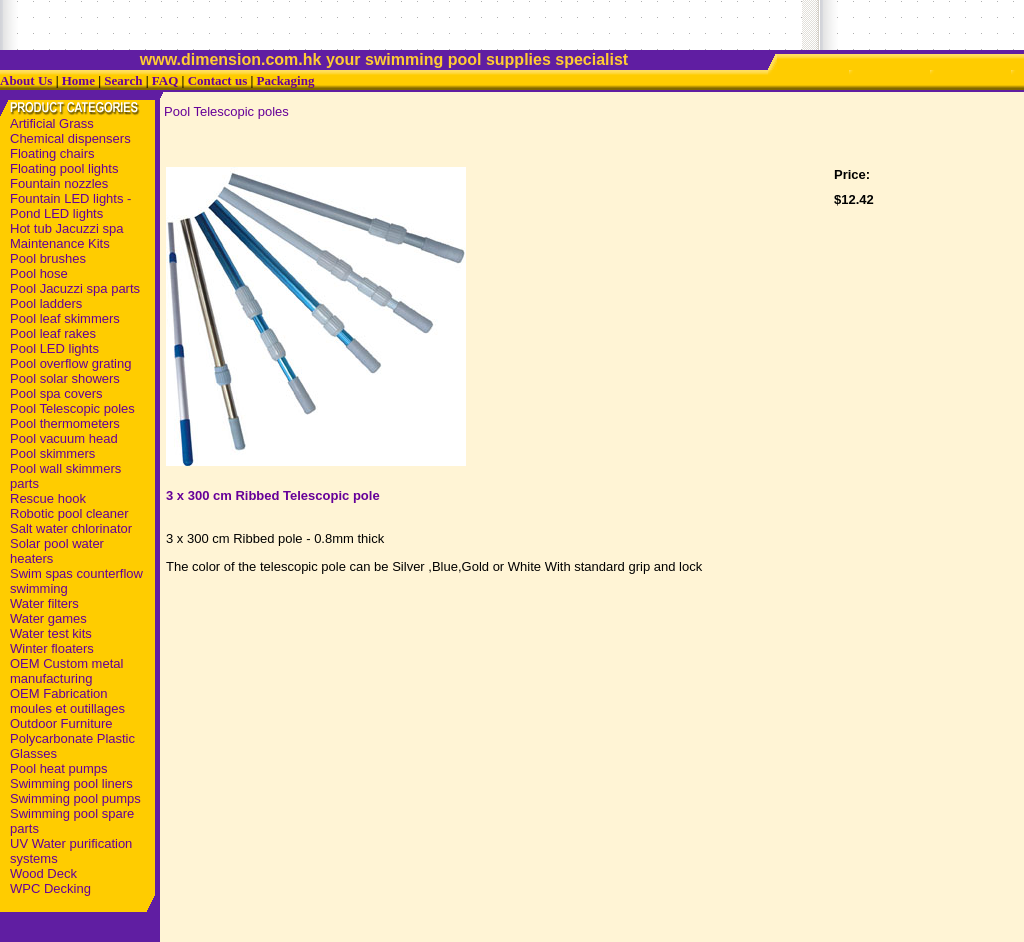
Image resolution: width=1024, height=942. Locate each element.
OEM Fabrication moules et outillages (67, 701)
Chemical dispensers (70, 138)
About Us (26, 80)
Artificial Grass (52, 123)
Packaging (286, 80)
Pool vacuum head (64, 438)
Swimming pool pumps (75, 798)
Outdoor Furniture (61, 723)
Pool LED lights (54, 348)
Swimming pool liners (71, 783)
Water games (48, 618)
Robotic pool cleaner (69, 513)
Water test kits (51, 633)
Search (123, 80)
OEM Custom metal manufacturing (66, 671)
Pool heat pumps (59, 768)
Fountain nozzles (59, 183)
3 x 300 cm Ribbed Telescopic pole (273, 495)
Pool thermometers (65, 423)
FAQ (165, 80)
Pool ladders (46, 303)
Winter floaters (52, 648)
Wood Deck (43, 873)
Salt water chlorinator (71, 528)
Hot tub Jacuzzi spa (66, 228)
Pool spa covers (56, 393)
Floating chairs (52, 153)
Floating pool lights (64, 168)
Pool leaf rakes (53, 333)
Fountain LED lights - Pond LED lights (70, 206)
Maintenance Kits (60, 243)
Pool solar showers (65, 378)
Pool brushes (48, 258)
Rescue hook (48, 498)
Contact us (218, 80)
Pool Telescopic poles (72, 408)
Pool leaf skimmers (65, 318)
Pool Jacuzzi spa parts (75, 288)
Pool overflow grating (70, 363)
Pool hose (39, 273)
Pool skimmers (52, 453)
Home (78, 80)
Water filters (44, 603)
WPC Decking (50, 888)
